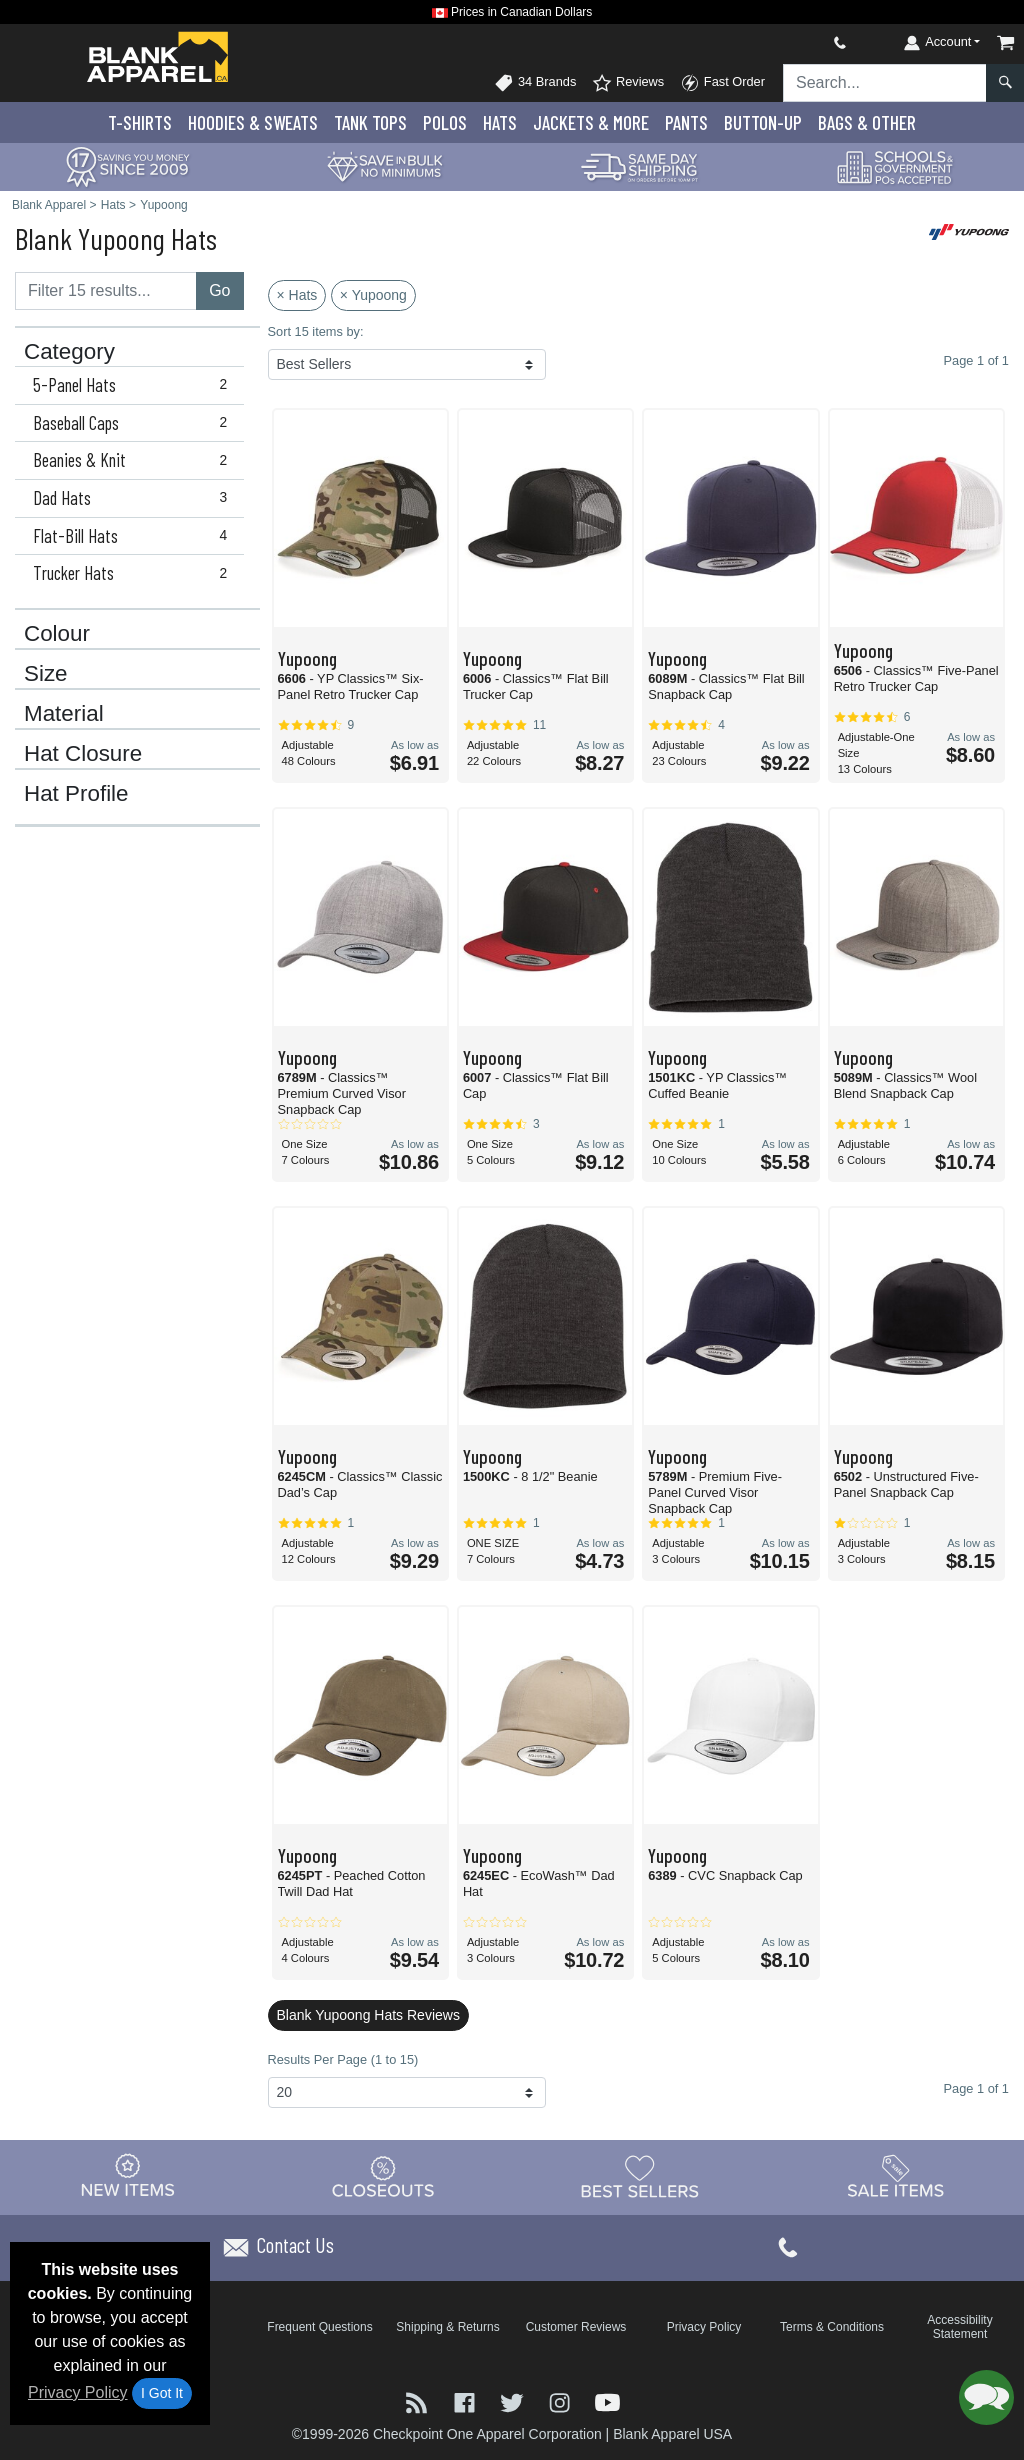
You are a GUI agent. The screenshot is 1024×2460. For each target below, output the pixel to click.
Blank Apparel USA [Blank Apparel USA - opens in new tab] (672, 2434)
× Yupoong (373, 295)
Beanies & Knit (134, 460)
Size (46, 674)
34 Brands (535, 83)
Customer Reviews (576, 2327)
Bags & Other (867, 122)
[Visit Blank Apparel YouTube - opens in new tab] (607, 2401)
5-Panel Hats (134, 385)
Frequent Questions (319, 2327)
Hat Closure (83, 754)
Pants (686, 122)
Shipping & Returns (447, 2327)
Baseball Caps (134, 423)
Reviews (628, 83)
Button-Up (763, 122)
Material (64, 714)
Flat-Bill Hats (134, 536)
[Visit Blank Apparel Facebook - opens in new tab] (467, 2401)
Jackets (591, 122)
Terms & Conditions (832, 2327)
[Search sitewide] (885, 83)
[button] (986, 2397)
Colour (57, 634)
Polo (445, 122)
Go (219, 290)
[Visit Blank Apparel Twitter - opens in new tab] (514, 2401)
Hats (500, 122)
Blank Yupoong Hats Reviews (368, 2015)
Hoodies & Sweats (253, 122)
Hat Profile (76, 794)
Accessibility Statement (959, 2327)
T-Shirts (140, 122)
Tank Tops (370, 122)
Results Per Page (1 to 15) (343, 2059)
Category (69, 352)
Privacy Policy (78, 2392)
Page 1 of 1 (976, 2088)
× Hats (297, 295)
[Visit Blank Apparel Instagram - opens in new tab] (562, 2401)
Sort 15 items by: (316, 331)
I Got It (162, 2393)
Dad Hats (134, 498)
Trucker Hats (134, 573)
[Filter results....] (106, 291)
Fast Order (722, 83)
